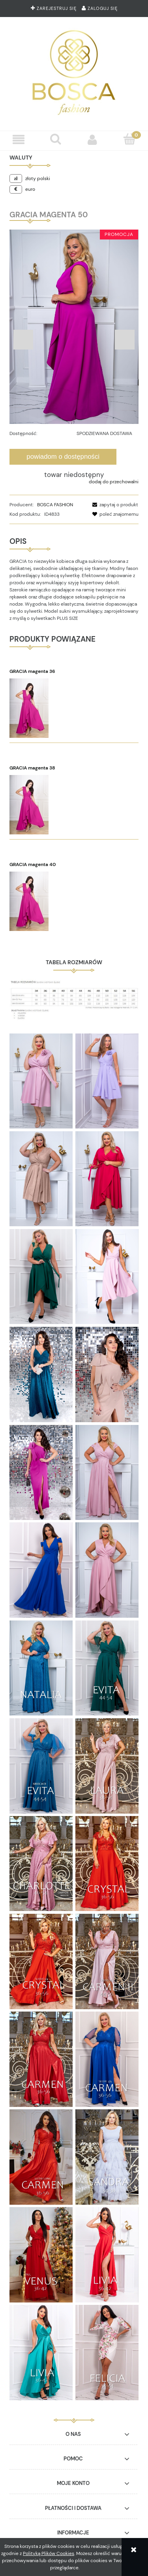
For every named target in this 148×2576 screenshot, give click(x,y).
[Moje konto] (92, 139)
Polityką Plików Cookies (48, 2553)
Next (125, 340)
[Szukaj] (55, 139)
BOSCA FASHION (55, 505)
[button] (18, 139)
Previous (23, 340)
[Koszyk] (129, 139)
